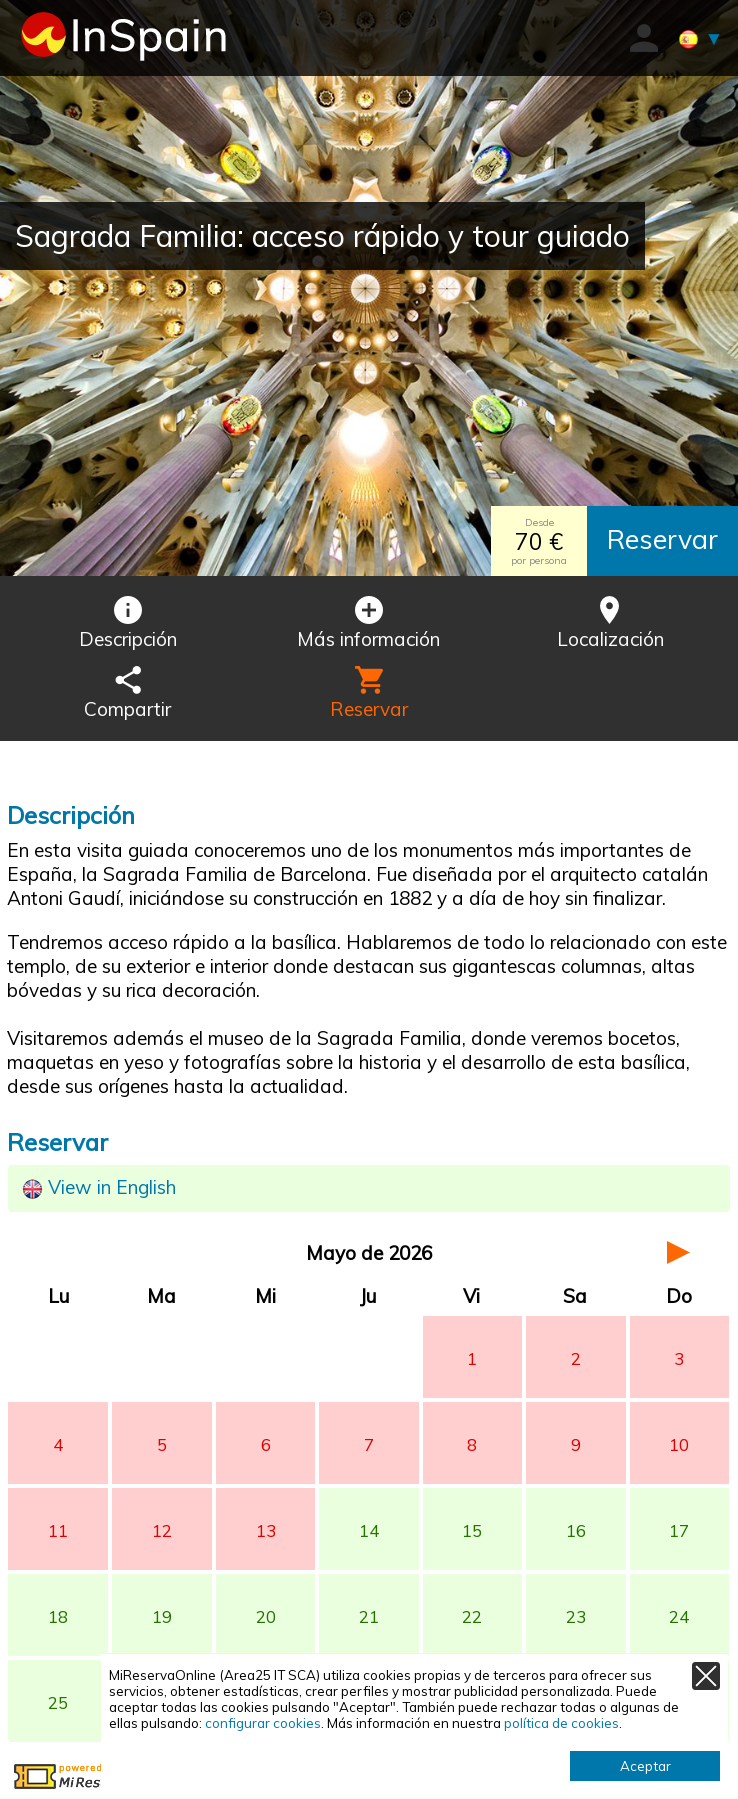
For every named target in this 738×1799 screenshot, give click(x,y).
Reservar (662, 539)
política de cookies (561, 1723)
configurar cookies (263, 1723)
